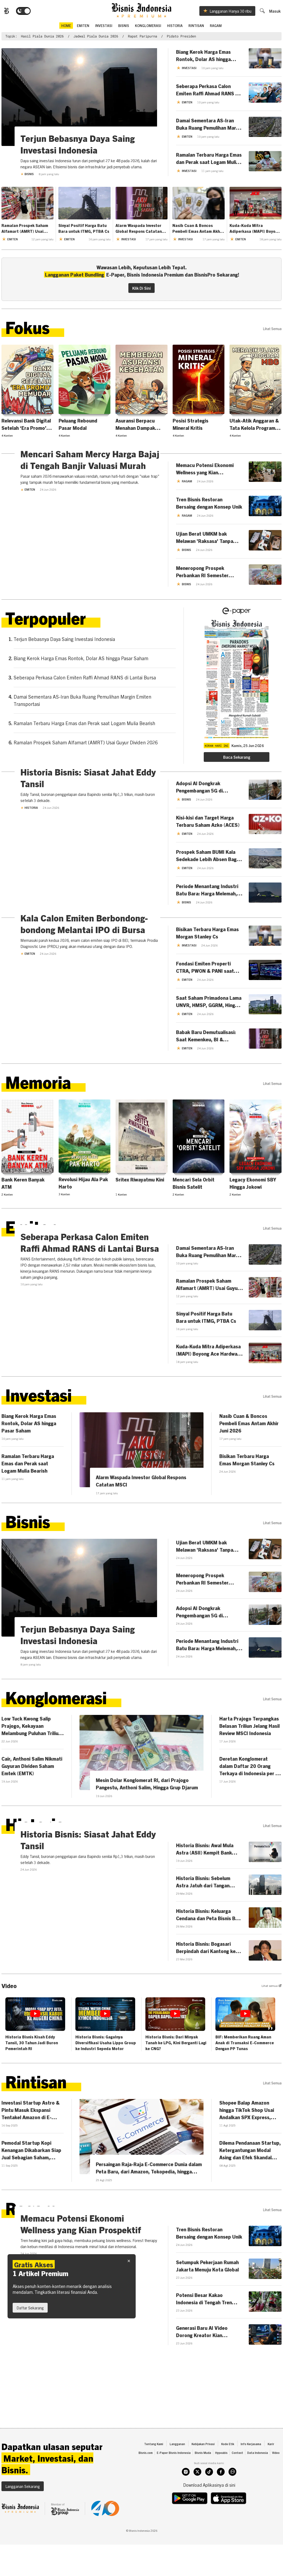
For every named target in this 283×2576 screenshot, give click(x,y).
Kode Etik (227, 2502)
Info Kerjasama (251, 2502)
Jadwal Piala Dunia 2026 (95, 37)
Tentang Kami (153, 2502)
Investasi (103, 26)
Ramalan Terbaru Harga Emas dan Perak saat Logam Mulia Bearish (84, 730)
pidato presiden (181, 37)
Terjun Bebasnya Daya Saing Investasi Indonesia (64, 646)
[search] (263, 12)
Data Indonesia (257, 2511)
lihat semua (272, 331)
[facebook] (221, 2531)
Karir (271, 2502)
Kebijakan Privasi (203, 2502)
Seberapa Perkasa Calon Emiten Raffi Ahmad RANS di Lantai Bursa (85, 685)
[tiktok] (209, 2531)
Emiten (27, 592)
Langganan (177, 2502)
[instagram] (186, 2531)
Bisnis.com (146, 2511)
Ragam (216, 26)
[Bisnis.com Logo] (5, 12)
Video (276, 2511)
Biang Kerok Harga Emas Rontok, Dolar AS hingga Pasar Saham (81, 665)
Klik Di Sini (141, 290)
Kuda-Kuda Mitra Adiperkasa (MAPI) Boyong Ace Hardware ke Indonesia (255, 231)
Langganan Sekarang (22, 2545)
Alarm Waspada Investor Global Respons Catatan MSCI (138, 231)
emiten (83, 26)
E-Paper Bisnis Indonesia (174, 2511)
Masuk (276, 11)
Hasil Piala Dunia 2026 (42, 37)
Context (237, 2511)
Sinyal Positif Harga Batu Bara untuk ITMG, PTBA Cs (83, 230)
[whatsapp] (232, 2531)
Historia (175, 26)
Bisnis (123, 26)
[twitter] (197, 2531)
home (66, 26)
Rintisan (196, 26)
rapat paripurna (142, 37)
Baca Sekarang (236, 764)
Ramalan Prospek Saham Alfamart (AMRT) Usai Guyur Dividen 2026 (24, 231)
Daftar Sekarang (30, 2307)
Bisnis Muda (203, 2511)
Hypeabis (221, 2511)
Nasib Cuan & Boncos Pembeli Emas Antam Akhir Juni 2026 (197, 231)
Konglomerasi (148, 26)
